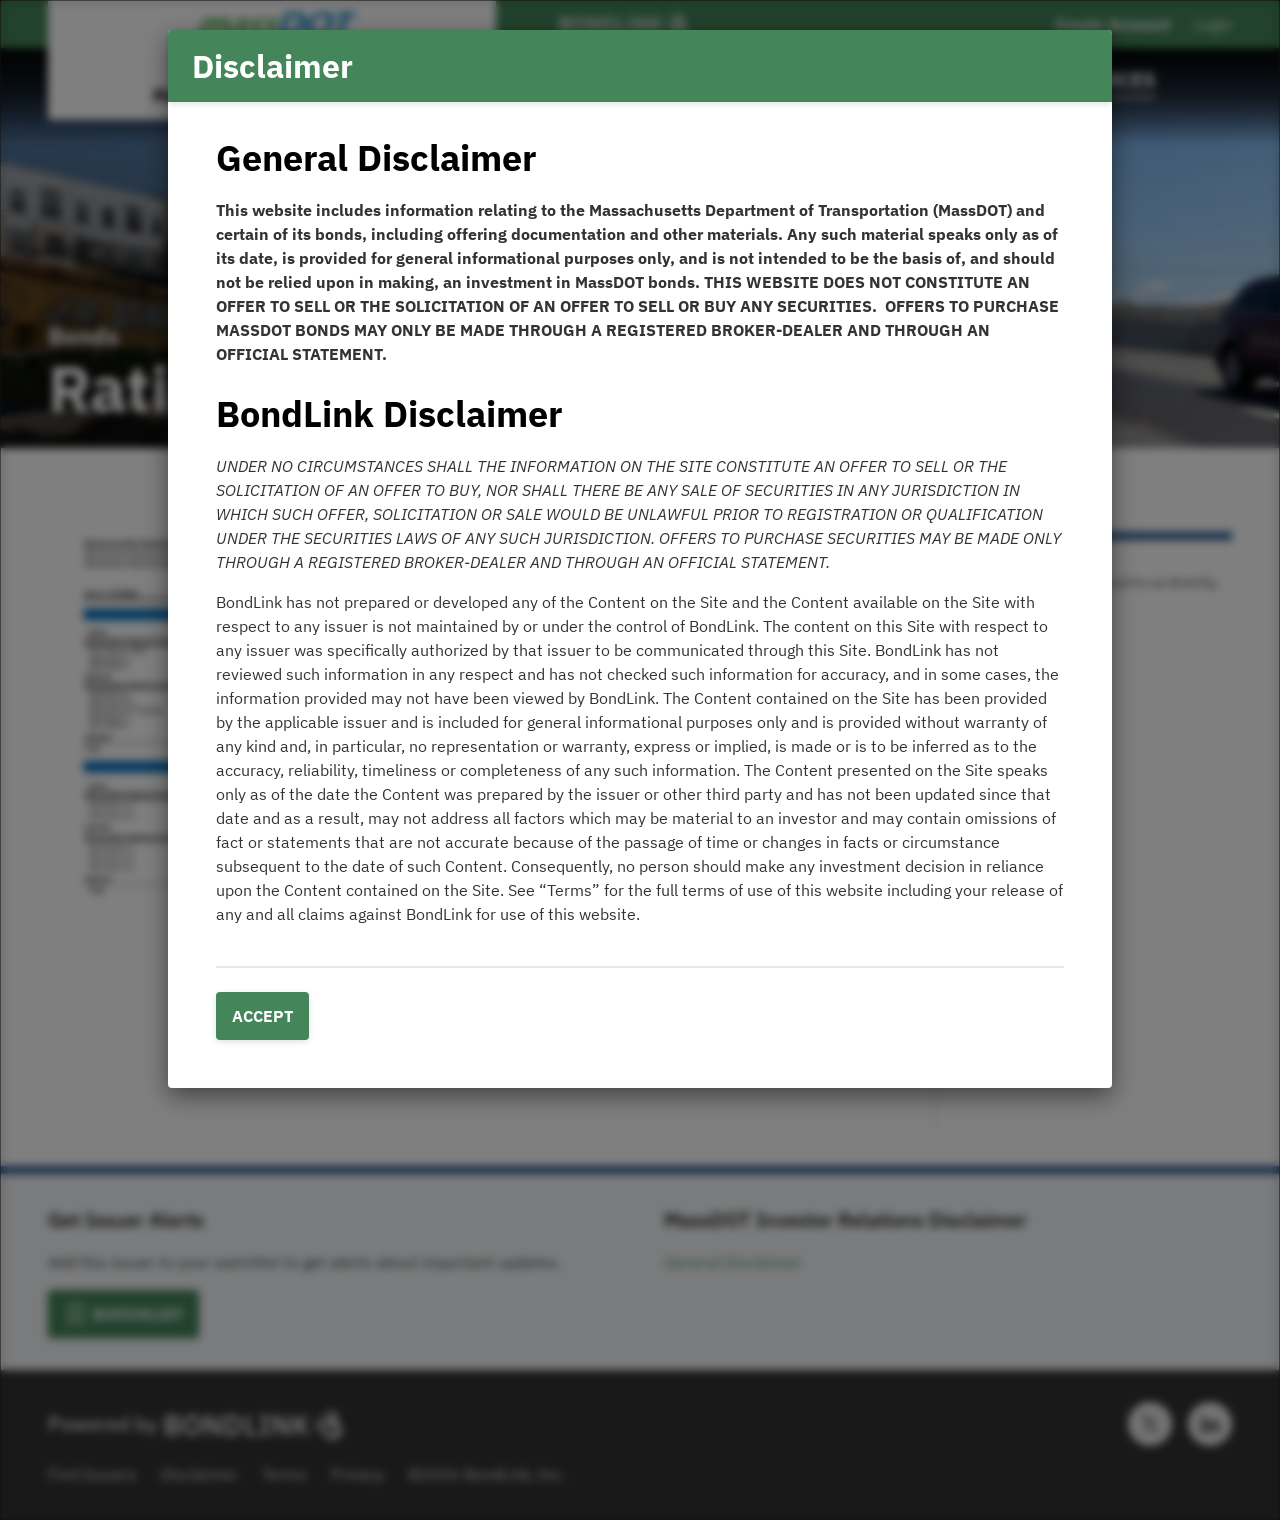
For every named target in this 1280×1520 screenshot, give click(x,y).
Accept (262, 1016)
